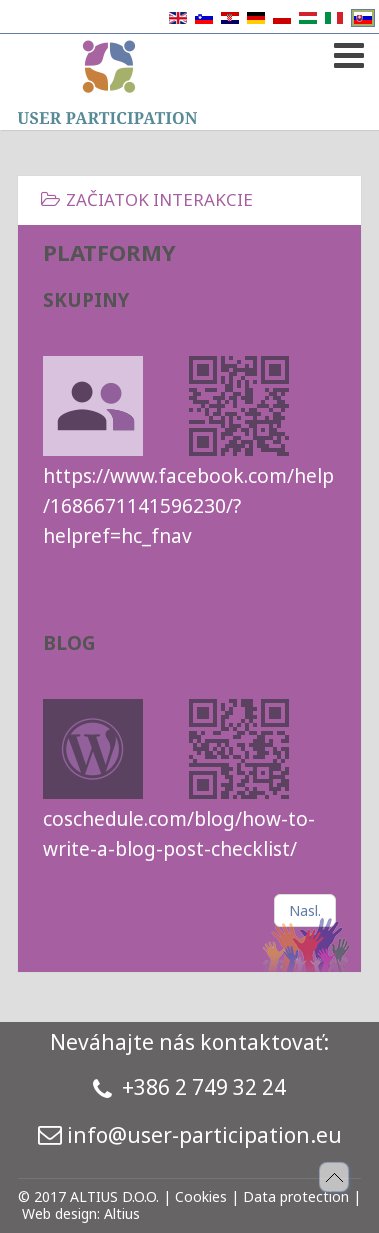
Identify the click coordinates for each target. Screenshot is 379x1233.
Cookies (201, 1196)
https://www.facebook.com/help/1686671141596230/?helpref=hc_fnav (188, 506)
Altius (122, 1213)
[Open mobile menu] (346, 51)
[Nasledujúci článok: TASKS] (305, 910)
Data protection (296, 1196)
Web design (59, 1213)
